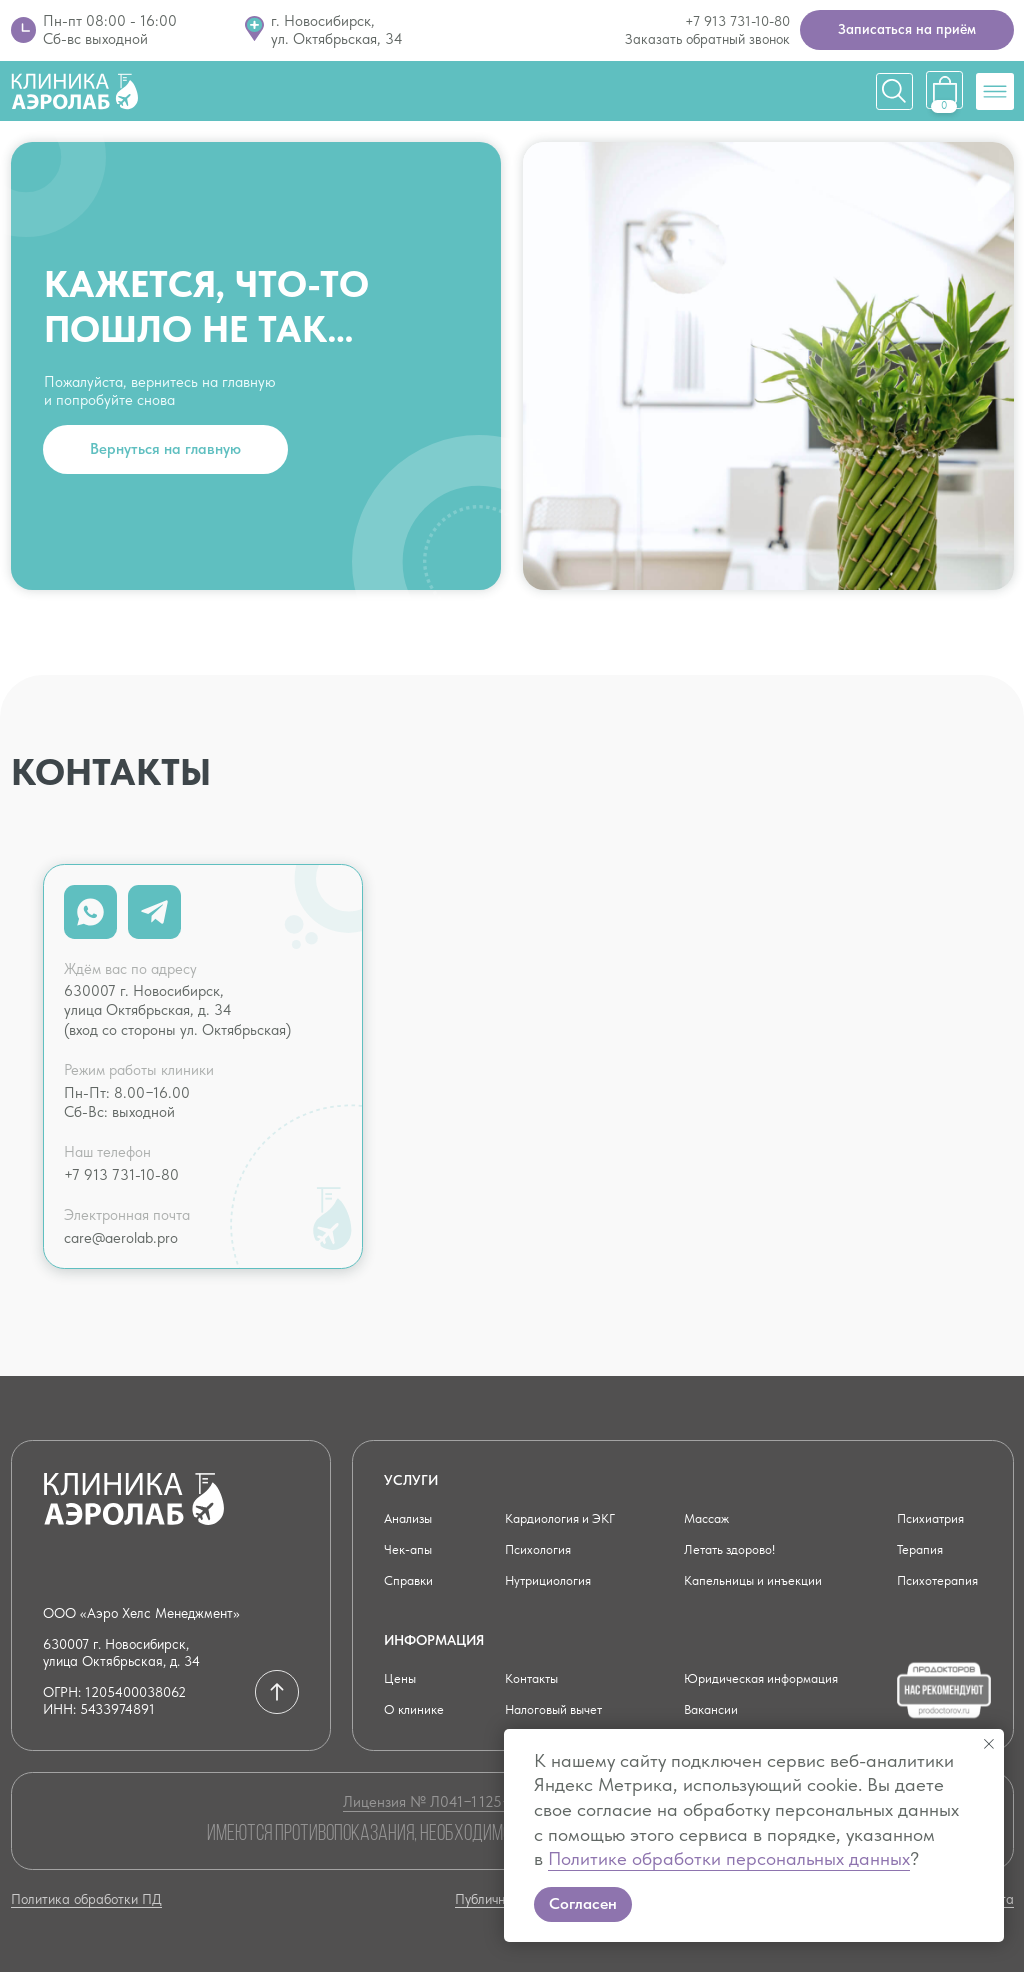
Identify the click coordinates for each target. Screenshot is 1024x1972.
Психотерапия (940, 1580)
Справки (411, 1580)
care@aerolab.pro (121, 1238)
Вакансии (713, 1709)
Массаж (709, 1518)
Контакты (534, 1678)
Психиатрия (933, 1518)
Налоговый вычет (558, 1709)
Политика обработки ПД (86, 1899)
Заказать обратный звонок (707, 39)
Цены (400, 1678)
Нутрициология (551, 1580)
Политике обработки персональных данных (729, 1858)
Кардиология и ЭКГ (564, 1518)
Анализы (410, 1518)
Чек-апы (410, 1549)
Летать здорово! (733, 1549)
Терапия (922, 1549)
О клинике (416, 1709)
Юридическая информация (767, 1678)
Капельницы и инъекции (756, 1580)
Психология (540, 1549)
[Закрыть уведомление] (989, 1744)
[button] (906, 30)
